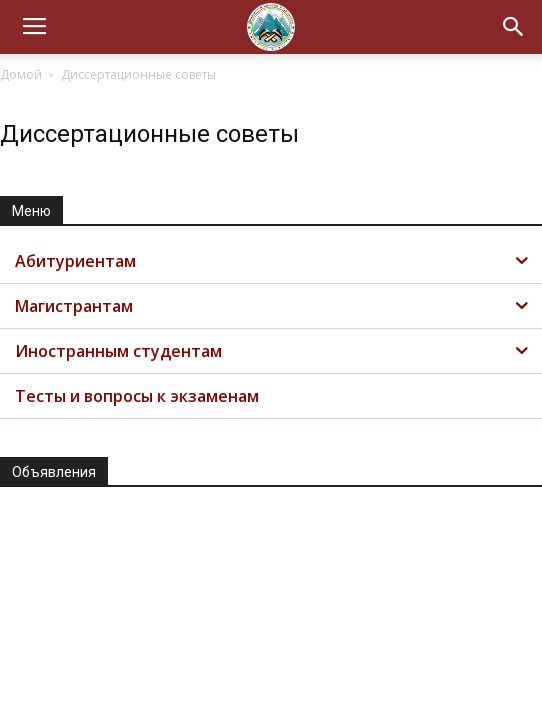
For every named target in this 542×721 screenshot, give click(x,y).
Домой (21, 74)
